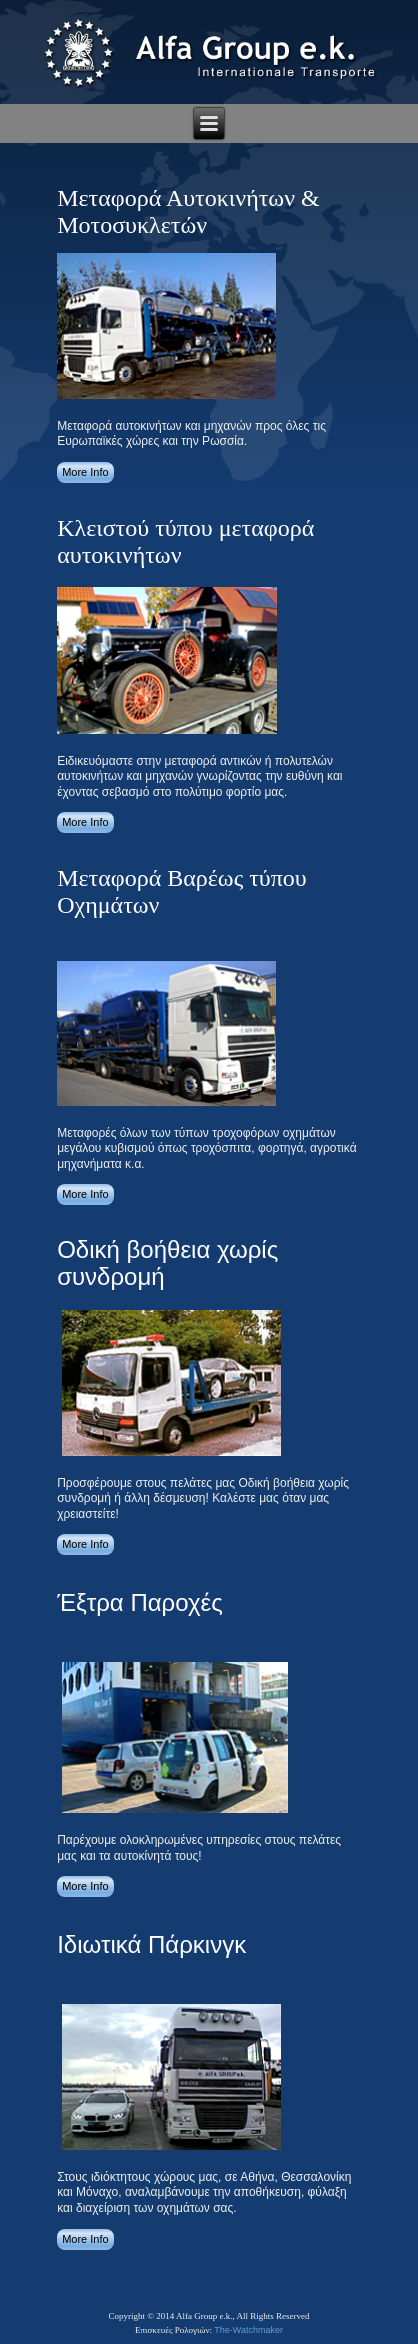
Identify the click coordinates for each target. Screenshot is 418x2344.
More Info (85, 472)
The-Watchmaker (248, 2330)
